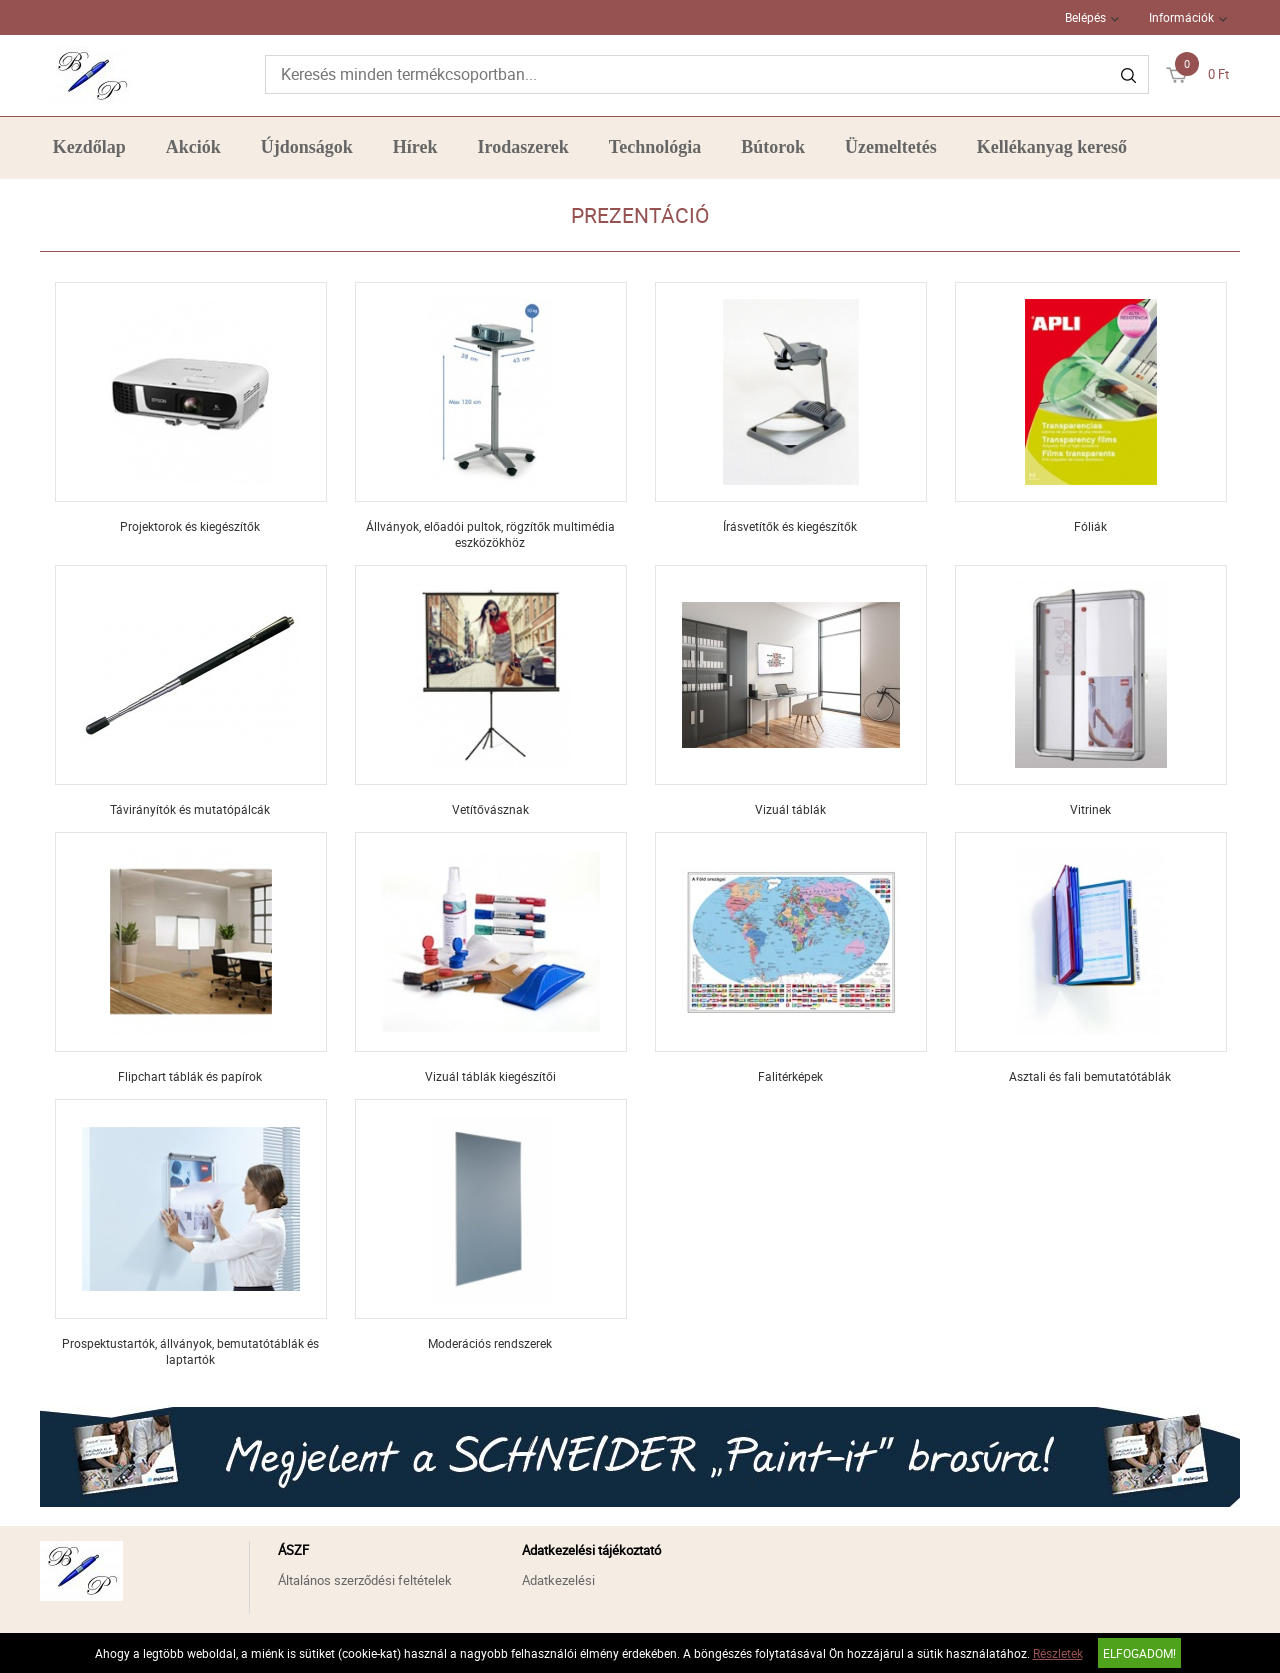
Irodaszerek (523, 147)
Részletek (1058, 1653)
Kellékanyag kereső (1052, 147)
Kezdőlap (89, 147)
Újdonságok (307, 147)
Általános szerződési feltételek (365, 1580)
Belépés (1085, 17)
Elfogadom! (1139, 1653)
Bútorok (773, 147)
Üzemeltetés (891, 147)
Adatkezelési (558, 1580)
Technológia (655, 147)
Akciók (193, 147)
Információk (1181, 17)
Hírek (415, 147)
